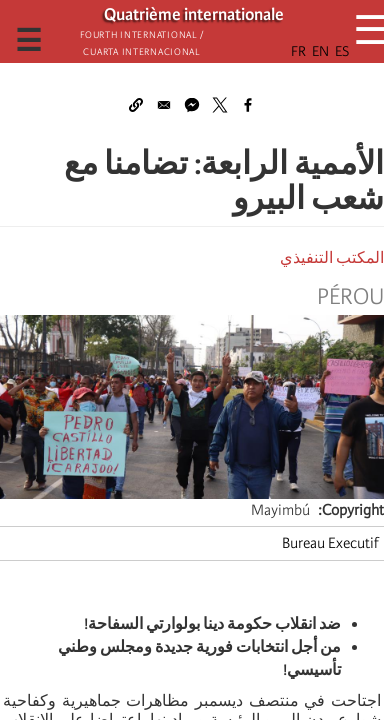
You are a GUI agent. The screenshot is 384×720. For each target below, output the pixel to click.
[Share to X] (220, 105)
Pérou (350, 297)
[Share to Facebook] (248, 105)
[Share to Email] (164, 105)
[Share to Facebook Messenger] (192, 105)
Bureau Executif (330, 543)
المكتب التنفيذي (332, 258)
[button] (136, 105)
